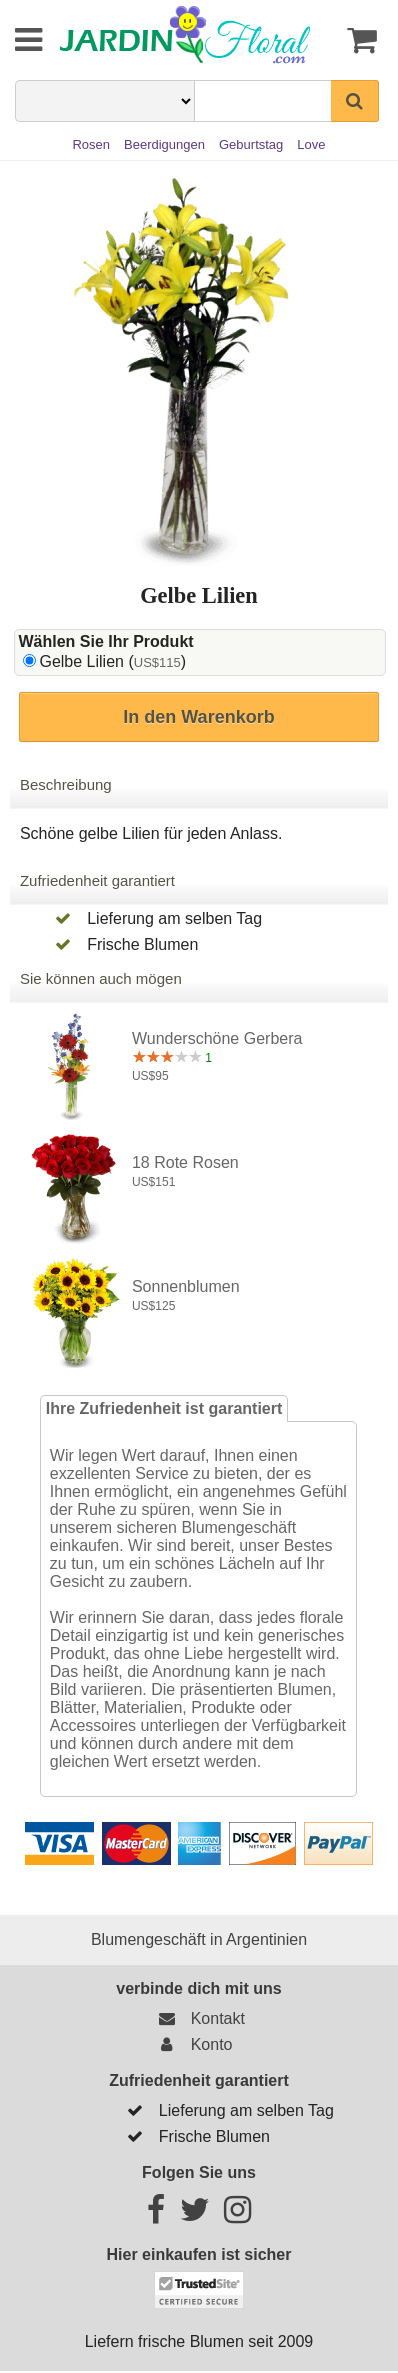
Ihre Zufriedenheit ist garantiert (164, 1408)
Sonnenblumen (186, 1286)
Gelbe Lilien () (112, 661)
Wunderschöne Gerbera (217, 1038)
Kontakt (198, 2018)
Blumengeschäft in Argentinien (199, 1939)
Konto (191, 2044)
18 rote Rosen (185, 1162)
